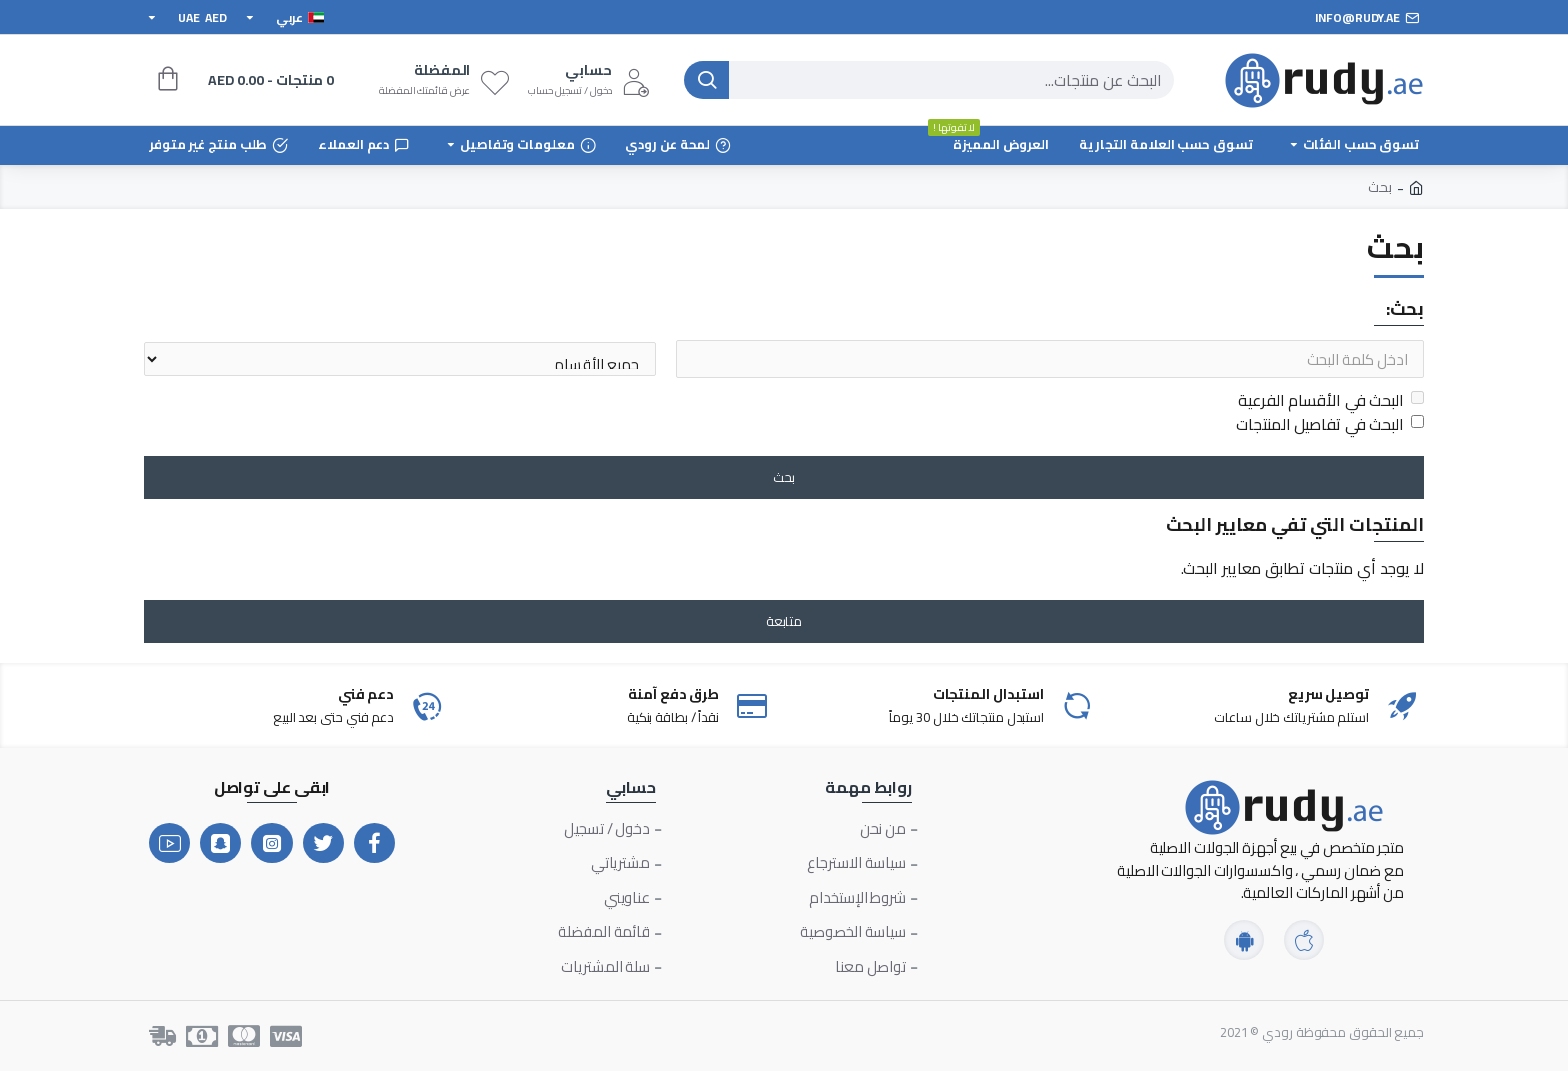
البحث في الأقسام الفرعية (1331, 400)
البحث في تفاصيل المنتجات (1330, 424)
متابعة (784, 621)
